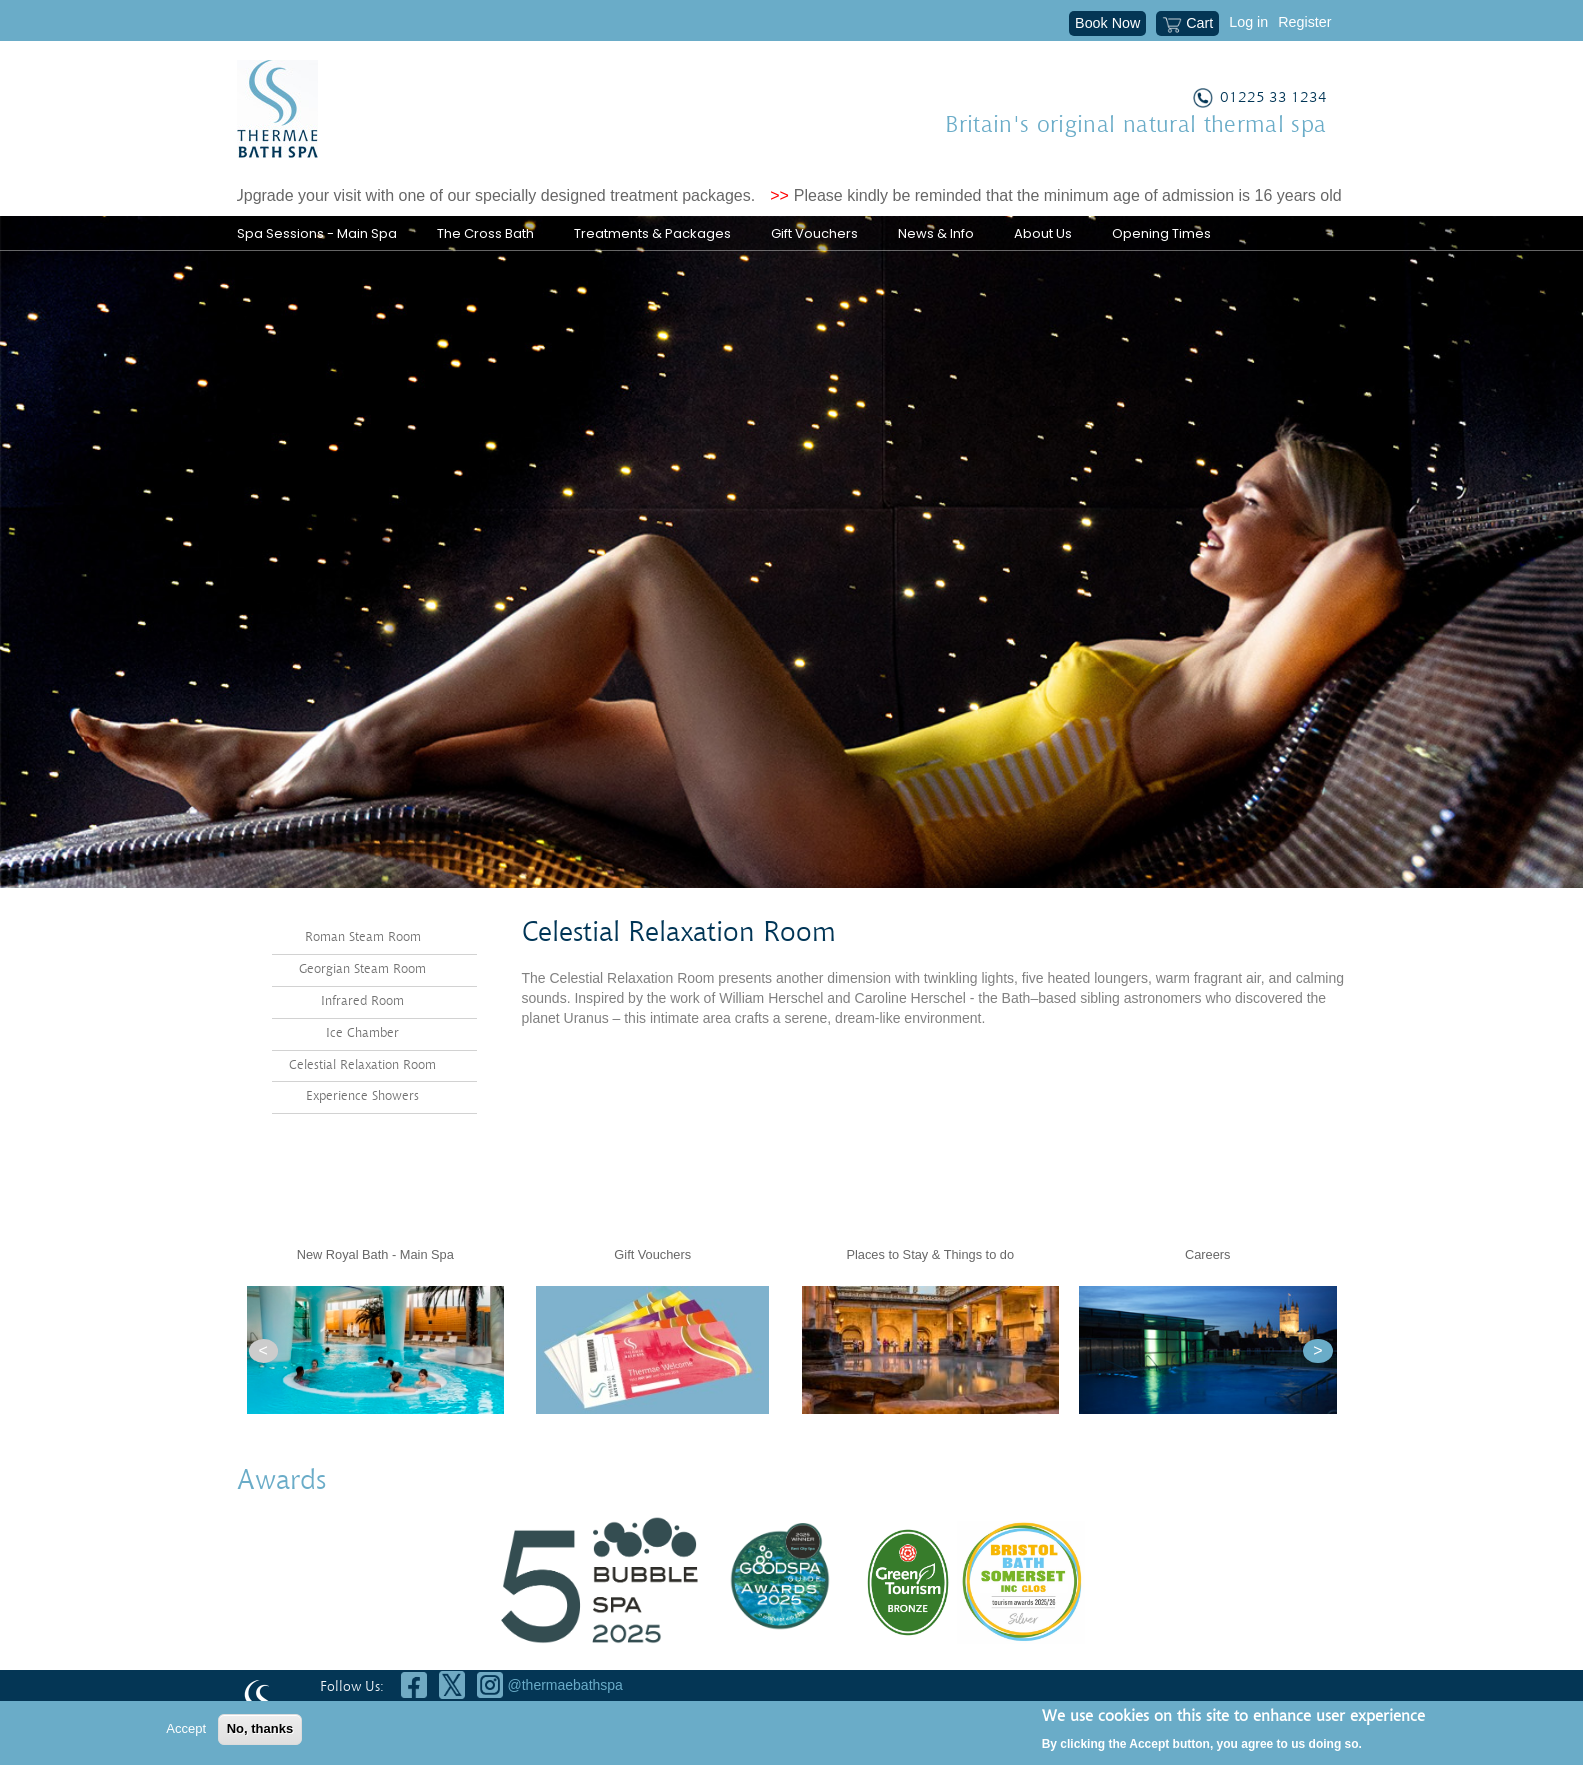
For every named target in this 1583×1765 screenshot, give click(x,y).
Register (1304, 22)
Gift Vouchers (814, 233)
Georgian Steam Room (362, 969)
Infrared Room (362, 1000)
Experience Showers (362, 1096)
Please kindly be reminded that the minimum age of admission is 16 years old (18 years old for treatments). (1184, 195)
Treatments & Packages (652, 233)
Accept (186, 1728)
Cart (1187, 25)
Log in (1248, 22)
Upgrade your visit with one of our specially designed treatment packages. (504, 195)
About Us (1043, 233)
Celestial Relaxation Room (362, 1064)
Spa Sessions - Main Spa (317, 233)
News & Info (936, 233)
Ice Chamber (362, 1032)
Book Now (1107, 23)
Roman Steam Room (363, 937)
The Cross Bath (485, 233)
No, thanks (260, 1728)
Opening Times (1161, 233)
